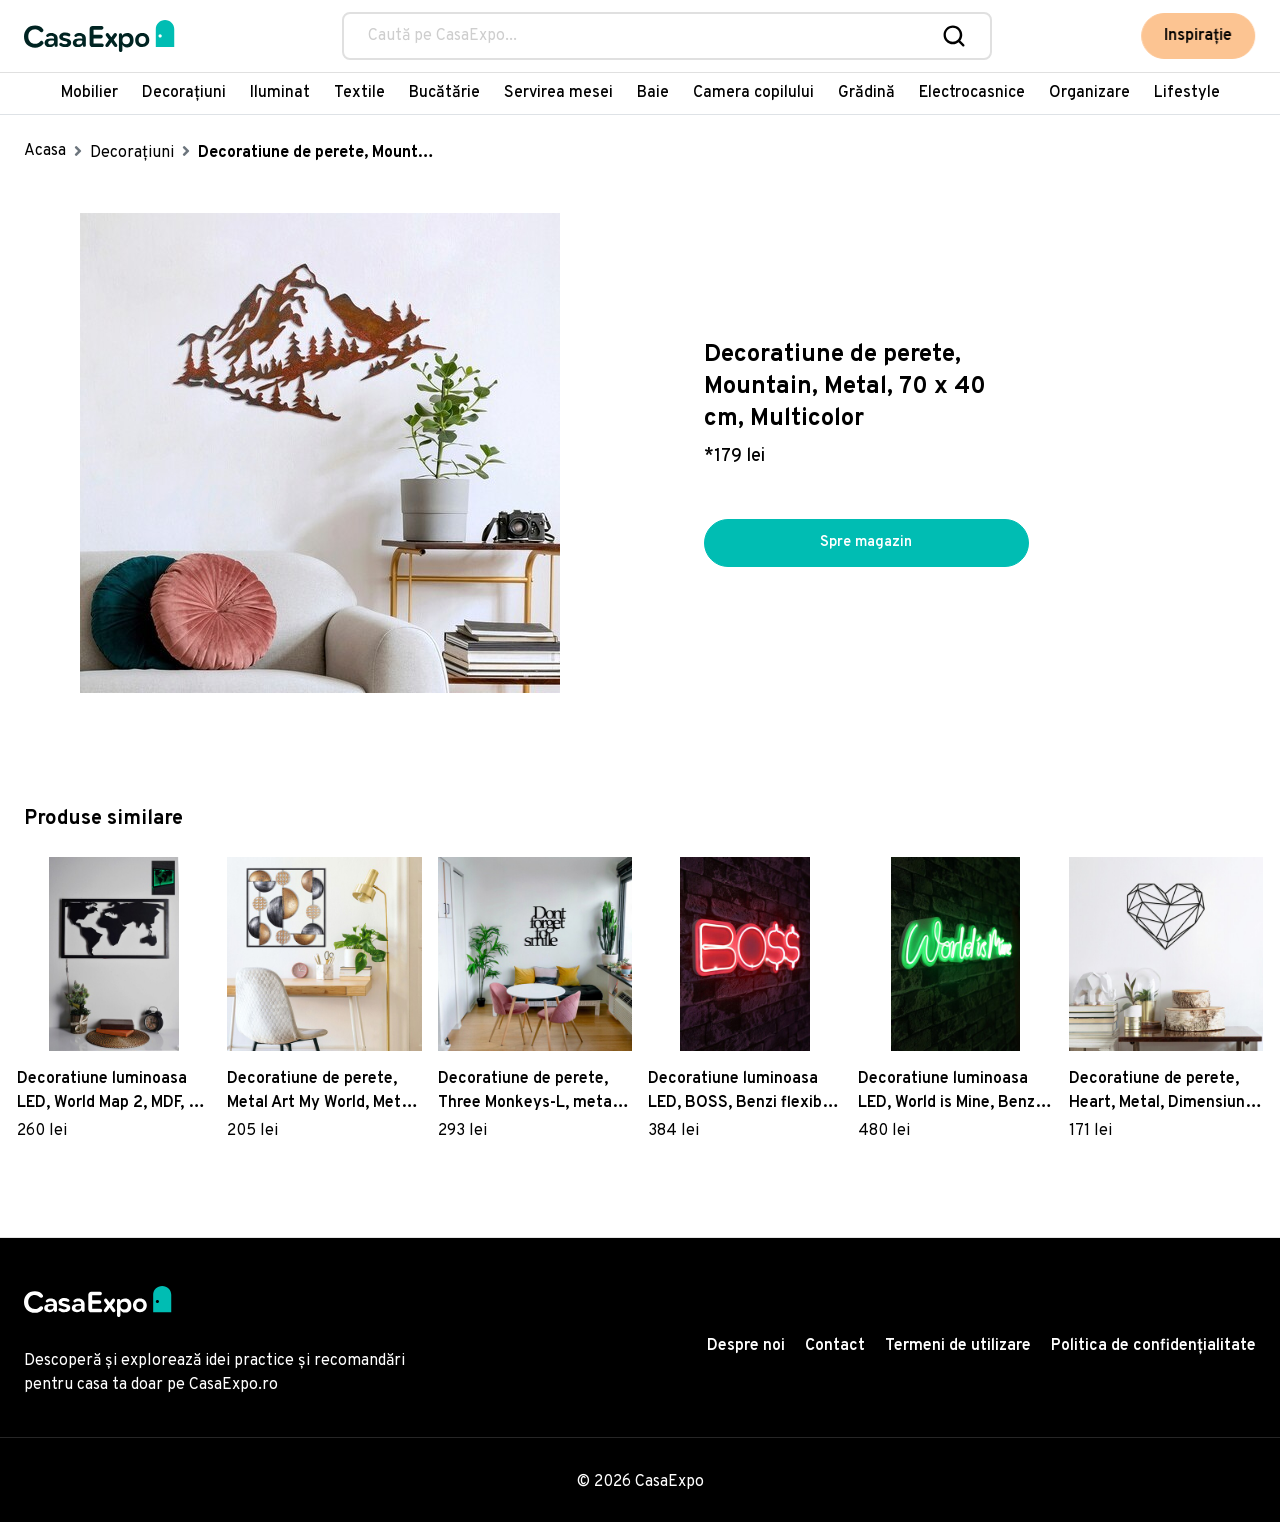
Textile (359, 93)
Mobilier (89, 93)
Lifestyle (1187, 93)
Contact (835, 1346)
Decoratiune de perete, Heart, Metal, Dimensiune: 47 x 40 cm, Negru (1163, 1092)
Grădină (866, 93)
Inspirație (1199, 36)
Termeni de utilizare (958, 1346)
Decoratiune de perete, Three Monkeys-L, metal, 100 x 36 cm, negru (529, 1092)
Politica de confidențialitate (1153, 1346)
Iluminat (280, 93)
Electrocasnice (972, 93)
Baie (653, 93)
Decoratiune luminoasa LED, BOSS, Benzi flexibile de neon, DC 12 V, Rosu (743, 1092)
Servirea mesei (558, 93)
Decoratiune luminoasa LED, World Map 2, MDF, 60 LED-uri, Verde (112, 1092)
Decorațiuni (184, 93)
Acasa (45, 151)
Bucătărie (444, 93)
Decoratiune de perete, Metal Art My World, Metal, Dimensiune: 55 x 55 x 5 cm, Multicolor (322, 1092)
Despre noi (746, 1346)
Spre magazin (866, 543)
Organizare (1089, 93)
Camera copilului (753, 93)
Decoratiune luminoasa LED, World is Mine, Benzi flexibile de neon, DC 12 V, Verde (951, 1092)
